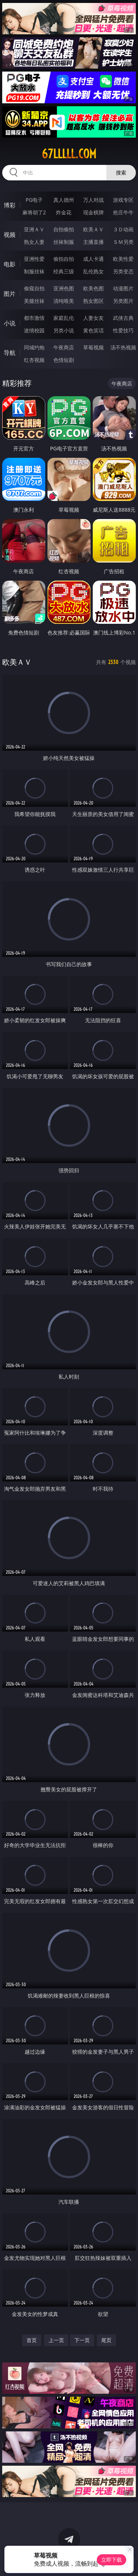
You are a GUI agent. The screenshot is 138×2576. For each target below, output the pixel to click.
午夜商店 (63, 347)
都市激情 (34, 317)
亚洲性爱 (34, 258)
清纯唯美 (63, 300)
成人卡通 (93, 258)
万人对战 (93, 199)
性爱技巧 (123, 330)
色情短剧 (63, 359)
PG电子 (34, 199)
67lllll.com (69, 153)
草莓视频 (93, 347)
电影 (9, 264)
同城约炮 (34, 347)
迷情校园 (34, 330)
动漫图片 (123, 288)
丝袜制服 (63, 241)
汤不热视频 (123, 347)
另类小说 (63, 330)
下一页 (82, 2340)
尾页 (106, 2340)
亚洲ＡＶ (34, 229)
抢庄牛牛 (123, 212)
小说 (9, 323)
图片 (9, 294)
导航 (9, 353)
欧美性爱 (123, 258)
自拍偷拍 (63, 229)
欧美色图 (93, 288)
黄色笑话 (93, 330)
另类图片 (123, 300)
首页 (31, 2340)
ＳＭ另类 (123, 241)
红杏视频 (34, 359)
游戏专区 (123, 199)
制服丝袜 (34, 271)
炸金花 (63, 212)
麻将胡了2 (34, 212)
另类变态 (123, 271)
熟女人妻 (34, 241)
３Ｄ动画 (123, 229)
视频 (9, 235)
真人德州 (63, 199)
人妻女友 (93, 317)
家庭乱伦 (63, 317)
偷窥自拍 (34, 288)
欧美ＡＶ (93, 229)
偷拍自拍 (63, 258)
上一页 (56, 2340)
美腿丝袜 (34, 300)
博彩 (9, 205)
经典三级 (63, 271)
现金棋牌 (93, 212)
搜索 (121, 172)
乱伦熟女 (93, 271)
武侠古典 (123, 317)
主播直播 (93, 241)
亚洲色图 (63, 288)
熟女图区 (93, 300)
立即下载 (111, 2559)
